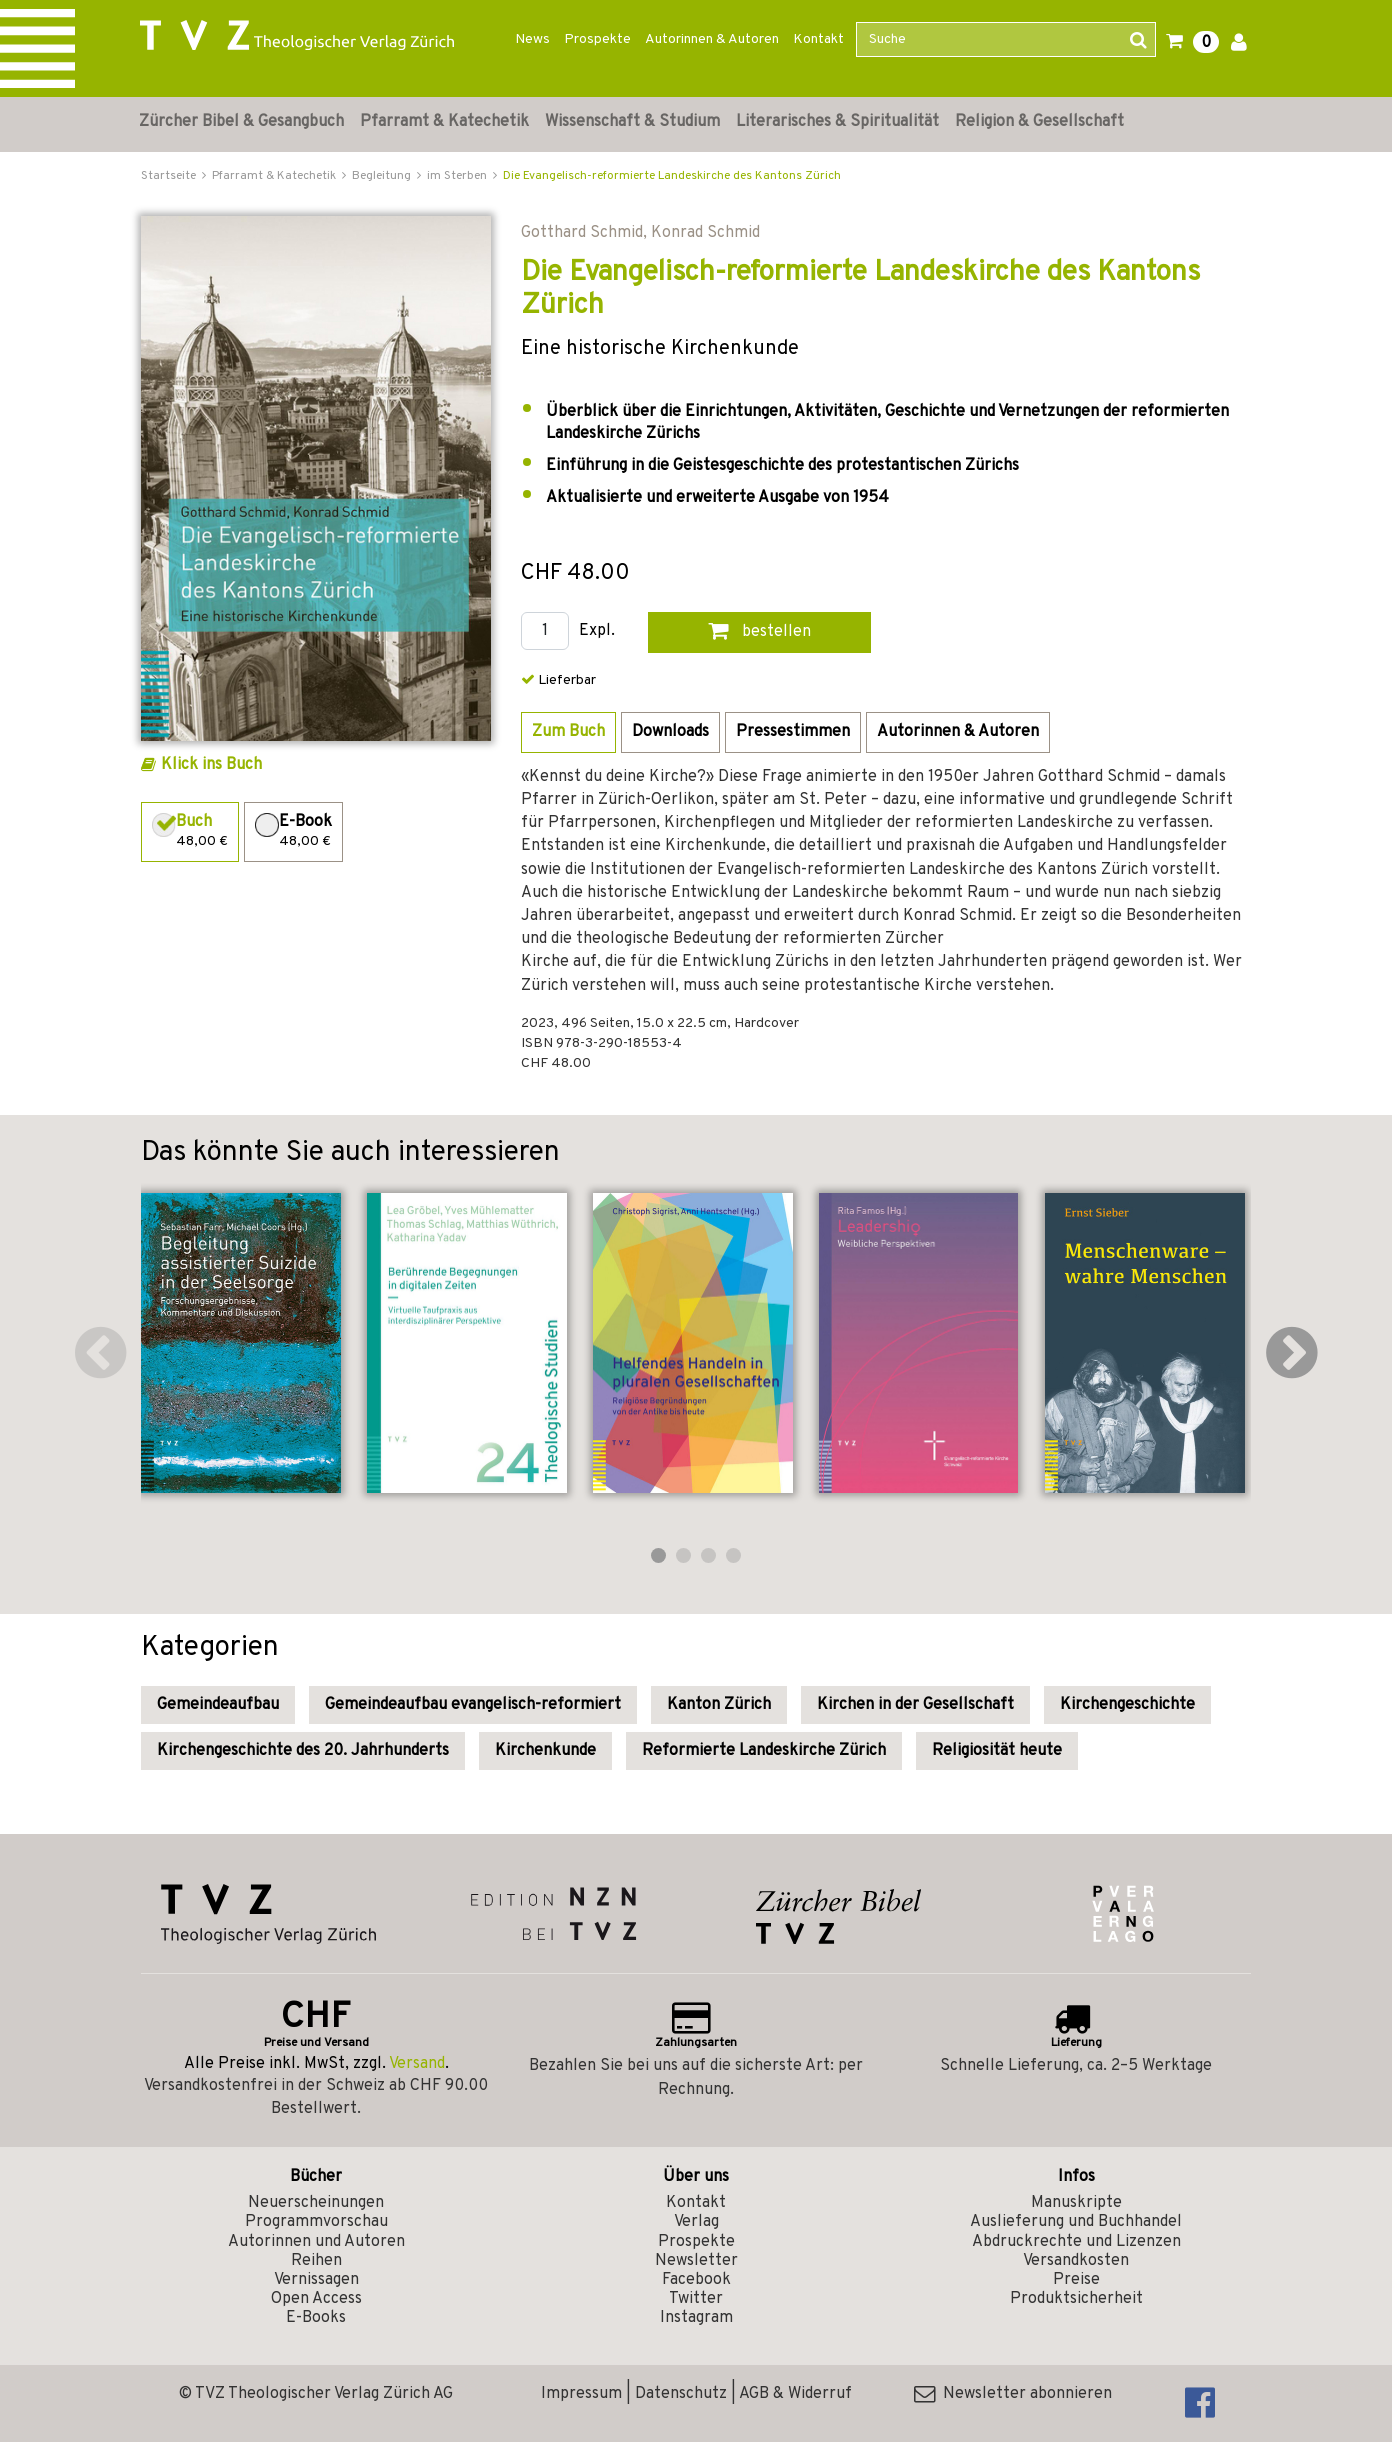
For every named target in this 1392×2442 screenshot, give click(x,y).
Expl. (597, 631)
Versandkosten (1076, 2261)
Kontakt (818, 39)
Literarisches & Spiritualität (837, 122)
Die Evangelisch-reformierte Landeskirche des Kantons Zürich (672, 176)
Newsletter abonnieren (1013, 2394)
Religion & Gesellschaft (1039, 122)
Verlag (696, 2222)
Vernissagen (316, 2280)
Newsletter (696, 2261)
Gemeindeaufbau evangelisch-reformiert (473, 1705)
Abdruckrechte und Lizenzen (1076, 2242)
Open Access (316, 2299)
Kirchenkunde (545, 1751)
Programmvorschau (316, 2222)
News (532, 39)
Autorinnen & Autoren (712, 39)
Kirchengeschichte (1127, 1705)
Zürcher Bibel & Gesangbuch (241, 122)
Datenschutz (681, 2394)
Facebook (696, 2280)
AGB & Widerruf (795, 2394)
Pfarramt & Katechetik (444, 122)
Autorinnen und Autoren (316, 2242)
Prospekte (597, 39)
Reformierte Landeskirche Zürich (764, 1751)
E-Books (316, 2318)
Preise (1076, 2280)
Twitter (696, 2299)
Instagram (696, 2318)
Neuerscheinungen (316, 2203)
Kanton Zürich (719, 1705)
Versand (417, 2064)
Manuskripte (1076, 2203)
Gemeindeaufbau (218, 1705)
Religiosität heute (997, 1751)
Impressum (581, 2394)
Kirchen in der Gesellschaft (915, 1705)
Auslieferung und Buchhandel (1076, 2222)
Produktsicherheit (1076, 2299)
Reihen (316, 2261)
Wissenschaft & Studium (632, 122)
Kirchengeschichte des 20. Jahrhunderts (303, 1751)
